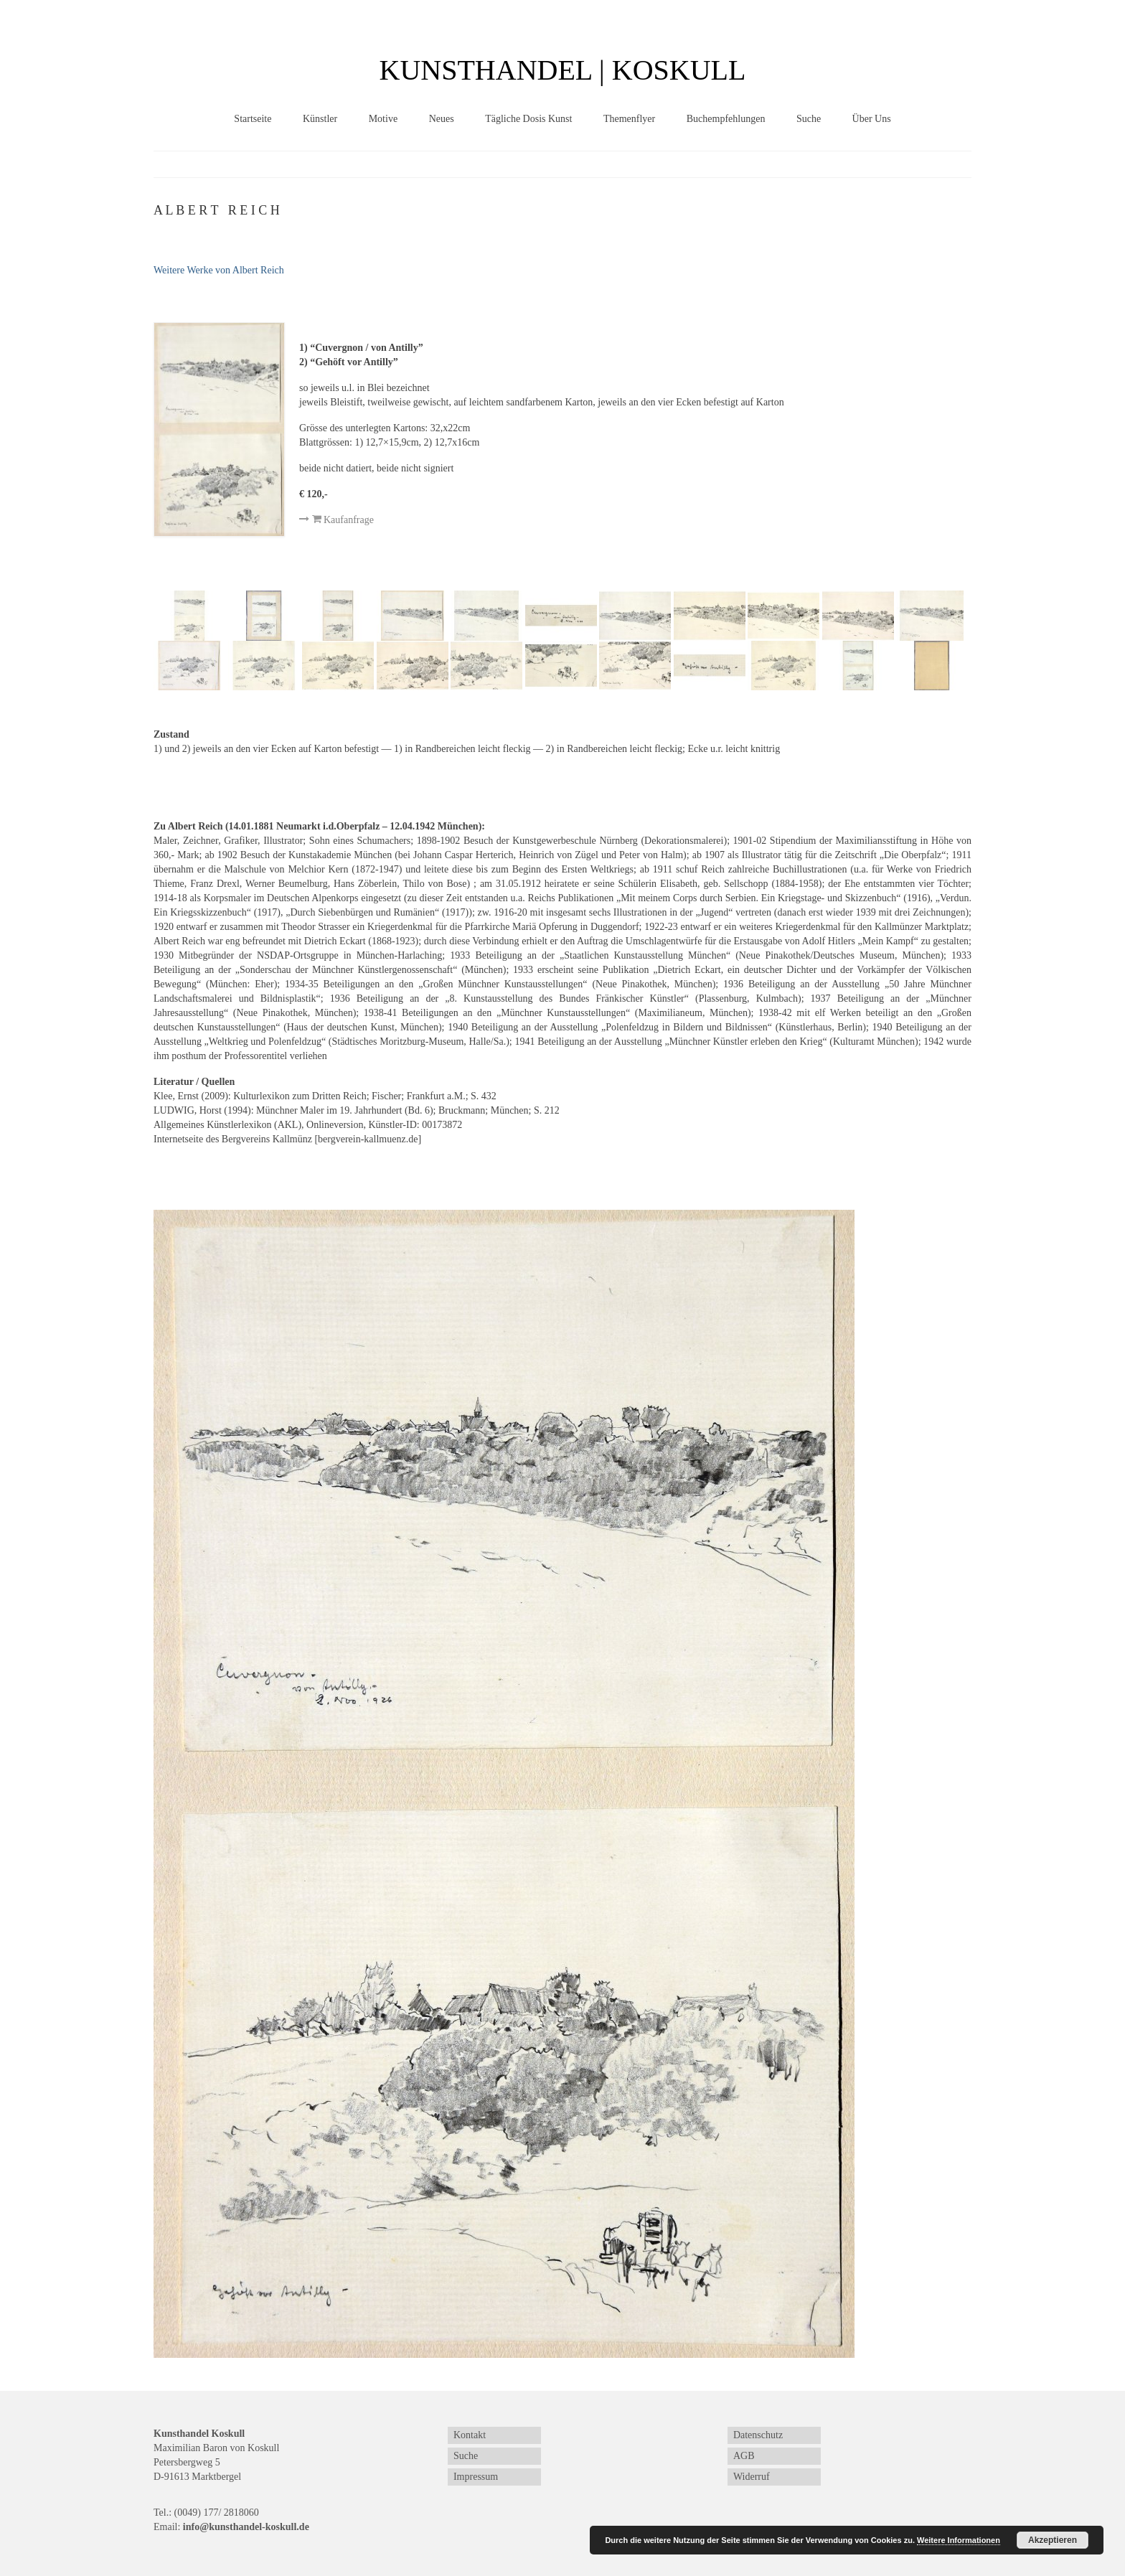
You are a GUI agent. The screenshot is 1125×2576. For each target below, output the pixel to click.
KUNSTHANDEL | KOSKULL (563, 70)
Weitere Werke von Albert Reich (219, 270)
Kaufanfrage (336, 519)
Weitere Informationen (958, 2540)
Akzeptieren (1052, 2540)
